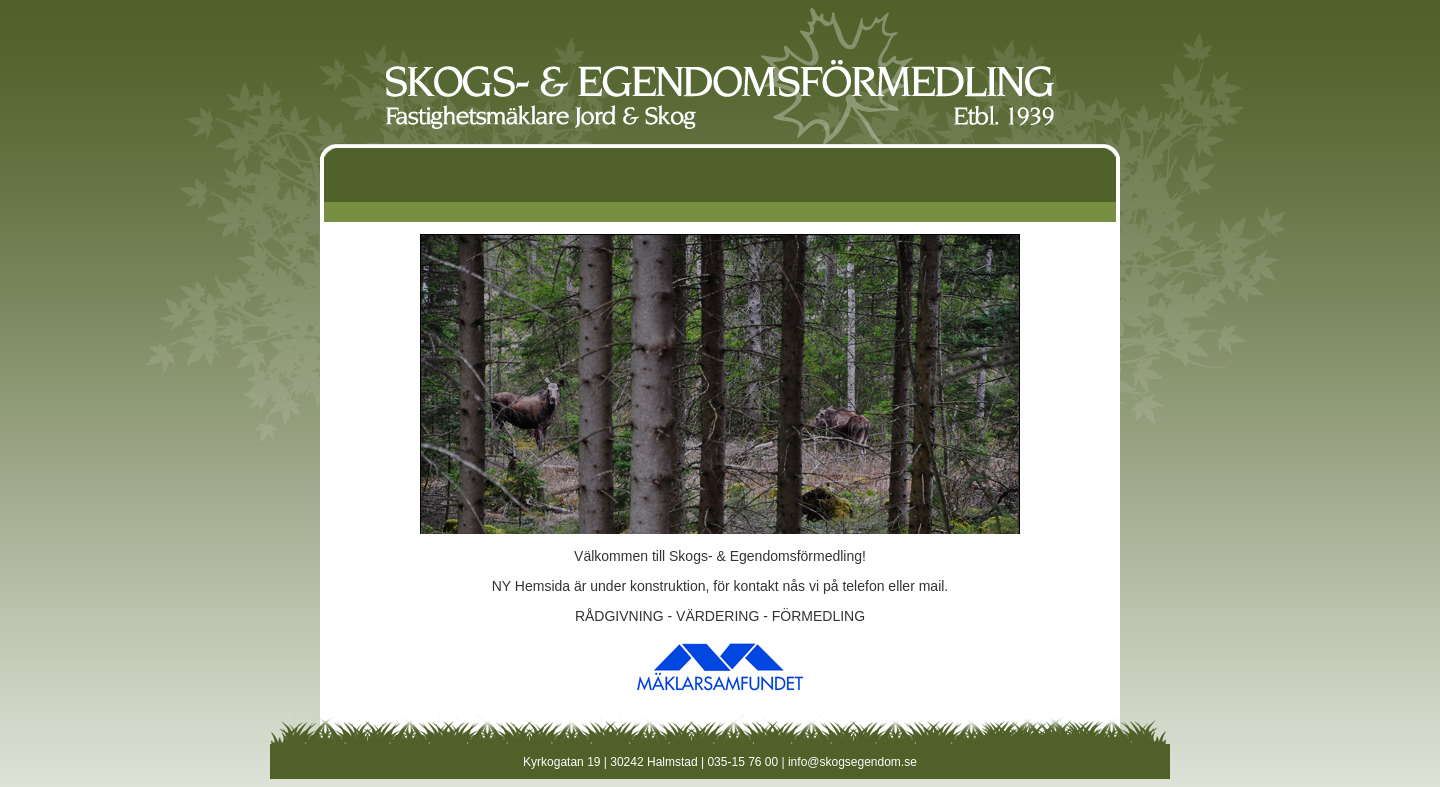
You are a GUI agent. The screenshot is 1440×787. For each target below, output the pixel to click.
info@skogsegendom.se (852, 762)
